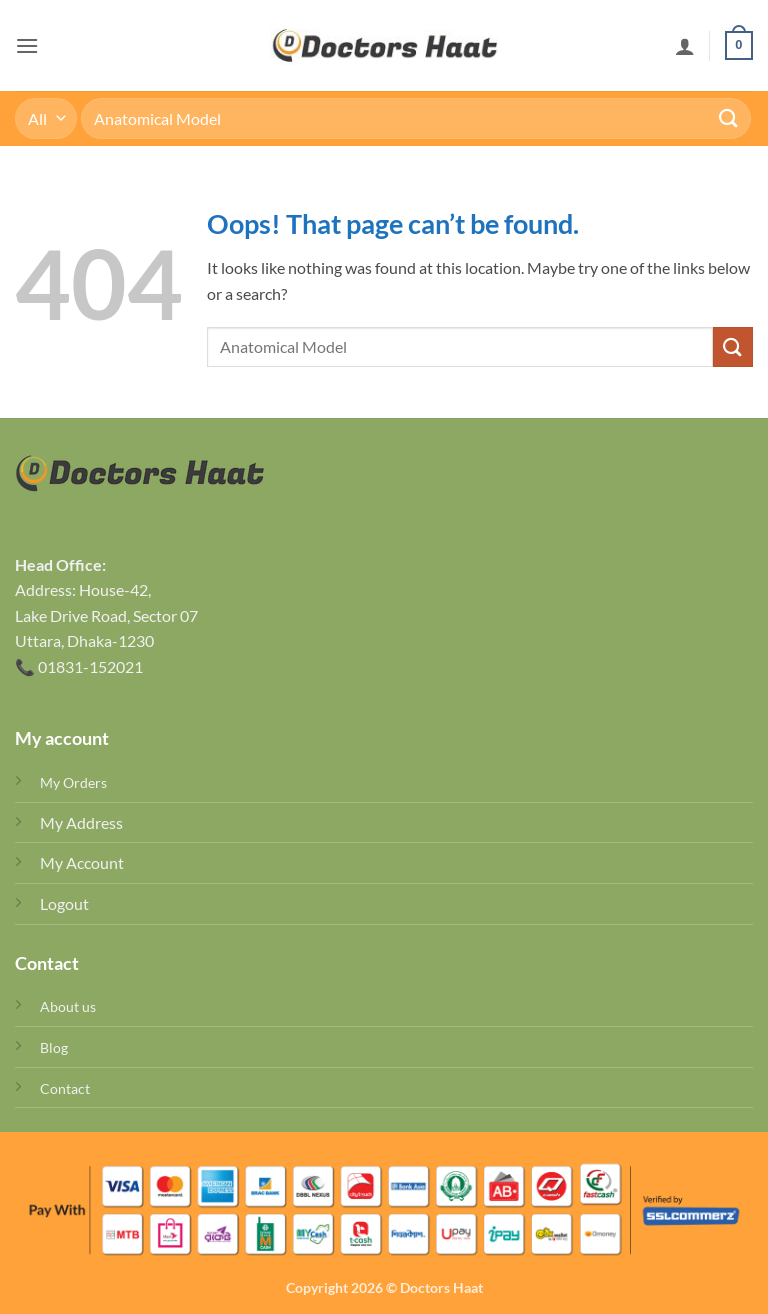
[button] (27, 45)
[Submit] (729, 118)
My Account (82, 862)
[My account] (685, 46)
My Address (81, 822)
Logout (64, 903)
